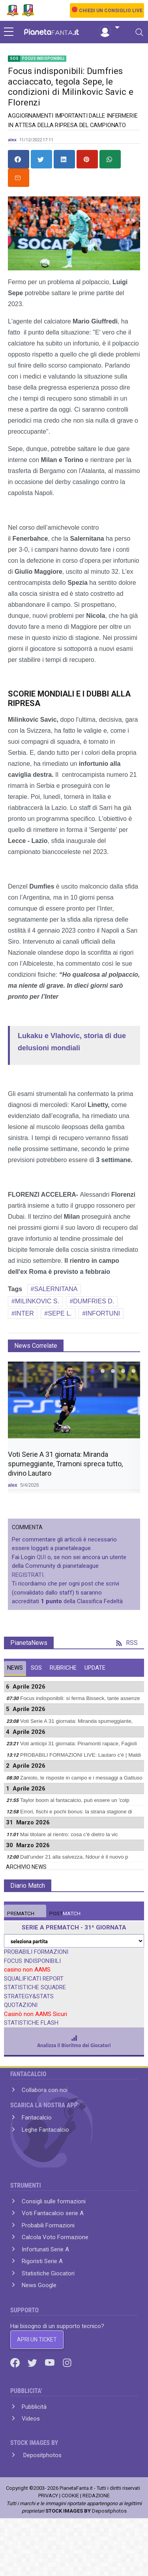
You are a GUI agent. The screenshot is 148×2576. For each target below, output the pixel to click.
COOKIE (70, 2495)
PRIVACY (48, 2495)
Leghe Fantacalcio (45, 2129)
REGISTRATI (27, 1574)
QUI (41, 1557)
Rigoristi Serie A (42, 2261)
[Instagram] (67, 2362)
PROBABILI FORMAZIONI (36, 1951)
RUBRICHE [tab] (63, 1667)
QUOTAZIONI (20, 2005)
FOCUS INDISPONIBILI (32, 1960)
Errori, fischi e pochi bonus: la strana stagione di (76, 1812)
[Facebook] (15, 2362)
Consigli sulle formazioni (54, 2201)
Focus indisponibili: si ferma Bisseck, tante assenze (80, 1698)
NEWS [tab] (15, 1667)
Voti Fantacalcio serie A (53, 2213)
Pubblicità (34, 2406)
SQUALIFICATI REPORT (34, 1978)
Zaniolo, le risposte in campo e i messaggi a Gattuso (81, 1778)
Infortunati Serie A (45, 2249)
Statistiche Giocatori (48, 2273)
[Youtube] (50, 2362)
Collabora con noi (44, 2090)
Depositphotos (42, 2455)
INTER (24, 1313)
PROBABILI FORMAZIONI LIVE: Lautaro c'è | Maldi (80, 1755)
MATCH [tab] (20, 1913)
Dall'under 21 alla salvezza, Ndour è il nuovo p (74, 1857)
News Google (39, 2285)
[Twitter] (33, 2362)
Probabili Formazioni (48, 2225)
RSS (127, 1642)
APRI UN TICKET (37, 2339)
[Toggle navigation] (139, 32)
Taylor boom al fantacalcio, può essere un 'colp (74, 1800)
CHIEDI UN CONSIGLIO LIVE (110, 10)
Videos (31, 2418)
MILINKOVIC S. (37, 1301)
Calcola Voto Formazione (55, 2237)
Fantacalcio (37, 2117)
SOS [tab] (36, 1667)
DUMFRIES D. (93, 1301)
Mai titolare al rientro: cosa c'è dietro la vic (69, 1834)
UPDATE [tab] (94, 1667)
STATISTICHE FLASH (31, 2022)
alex (12, 139)
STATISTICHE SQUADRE (35, 1987)
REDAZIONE (96, 2495)
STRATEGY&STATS (29, 1996)
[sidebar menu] (8, 32)
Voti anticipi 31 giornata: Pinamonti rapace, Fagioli (78, 1743)
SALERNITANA (56, 1289)
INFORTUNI (103, 1313)
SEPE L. (59, 1313)
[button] (109, 28)
